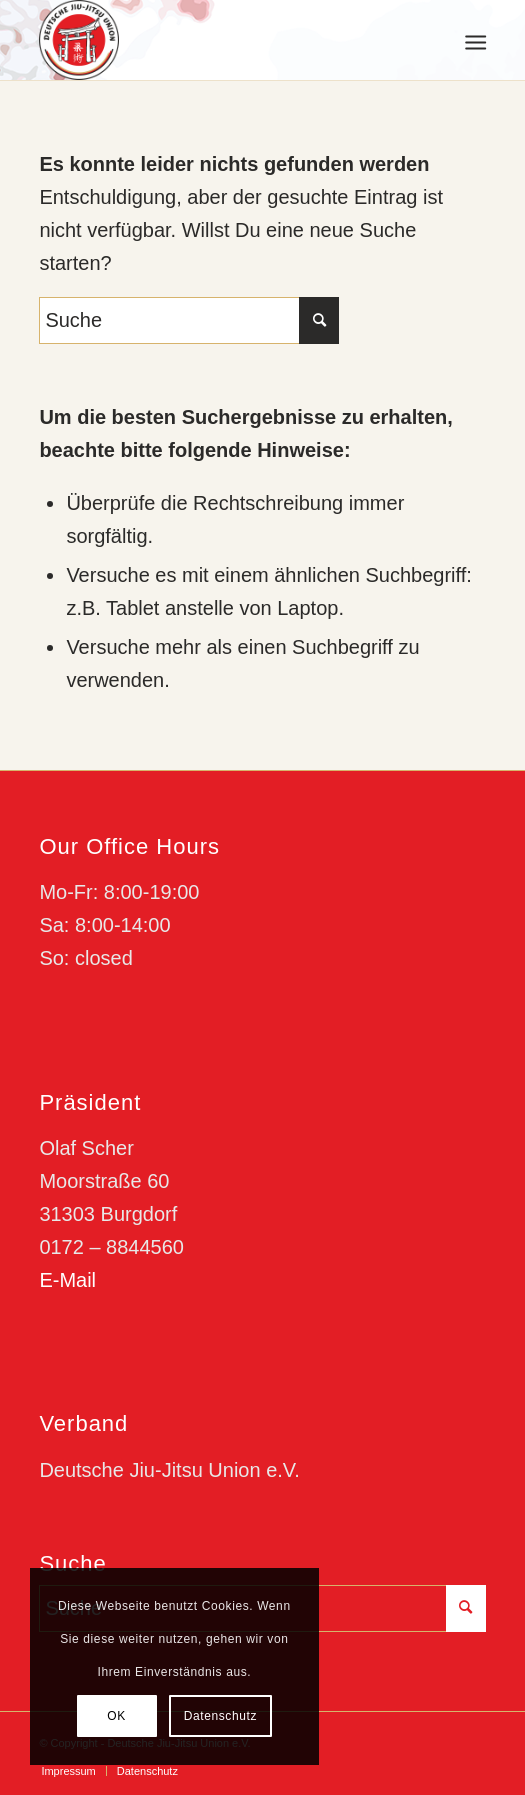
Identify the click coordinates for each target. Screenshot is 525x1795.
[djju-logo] (217, 40)
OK (116, 1716)
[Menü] (473, 41)
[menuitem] (473, 41)
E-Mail (67, 1280)
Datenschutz (220, 1716)
